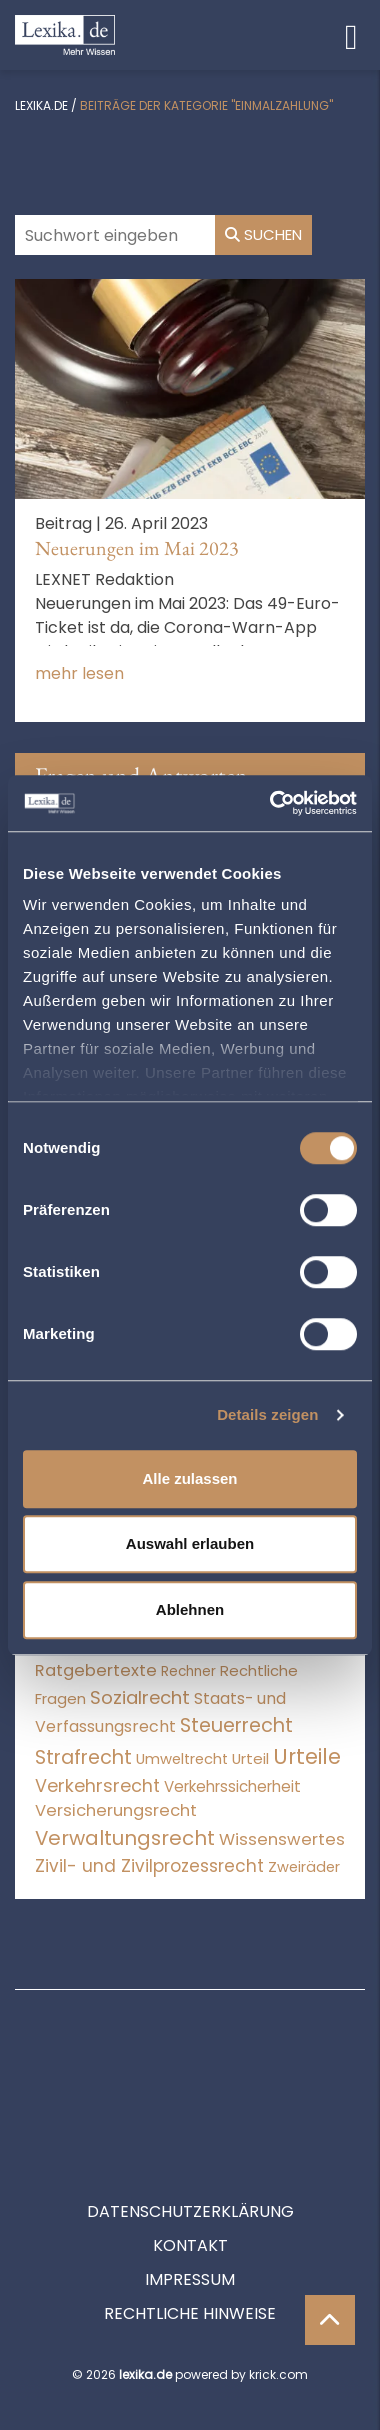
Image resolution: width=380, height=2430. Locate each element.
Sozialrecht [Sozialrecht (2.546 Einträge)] (140, 1697)
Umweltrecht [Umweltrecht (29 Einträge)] (182, 1759)
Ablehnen (190, 1609)
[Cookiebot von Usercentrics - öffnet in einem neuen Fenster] (271, 803)
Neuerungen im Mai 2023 (137, 548)
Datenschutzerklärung (190, 2121)
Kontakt (190, 2155)
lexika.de (41, 105)
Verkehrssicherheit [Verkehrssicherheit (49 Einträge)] (232, 1786)
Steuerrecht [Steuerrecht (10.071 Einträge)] (236, 1725)
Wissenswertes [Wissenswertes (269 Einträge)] (282, 1839)
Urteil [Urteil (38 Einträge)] (250, 1758)
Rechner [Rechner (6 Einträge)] (188, 1671)
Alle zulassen (189, 1478)
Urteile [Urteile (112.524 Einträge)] (307, 1756)
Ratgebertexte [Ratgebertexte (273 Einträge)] (96, 1670)
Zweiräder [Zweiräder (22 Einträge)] (304, 1867)
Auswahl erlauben (190, 1543)
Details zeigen (267, 1414)
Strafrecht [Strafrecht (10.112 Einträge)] (83, 1757)
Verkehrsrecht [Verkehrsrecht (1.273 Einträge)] (97, 1785)
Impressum (190, 2189)
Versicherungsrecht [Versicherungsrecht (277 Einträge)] (116, 1810)
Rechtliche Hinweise (190, 2223)
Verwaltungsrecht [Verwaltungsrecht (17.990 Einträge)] (125, 1838)
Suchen (263, 234)
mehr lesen (79, 673)
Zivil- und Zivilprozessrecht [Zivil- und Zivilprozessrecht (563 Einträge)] (149, 1866)
